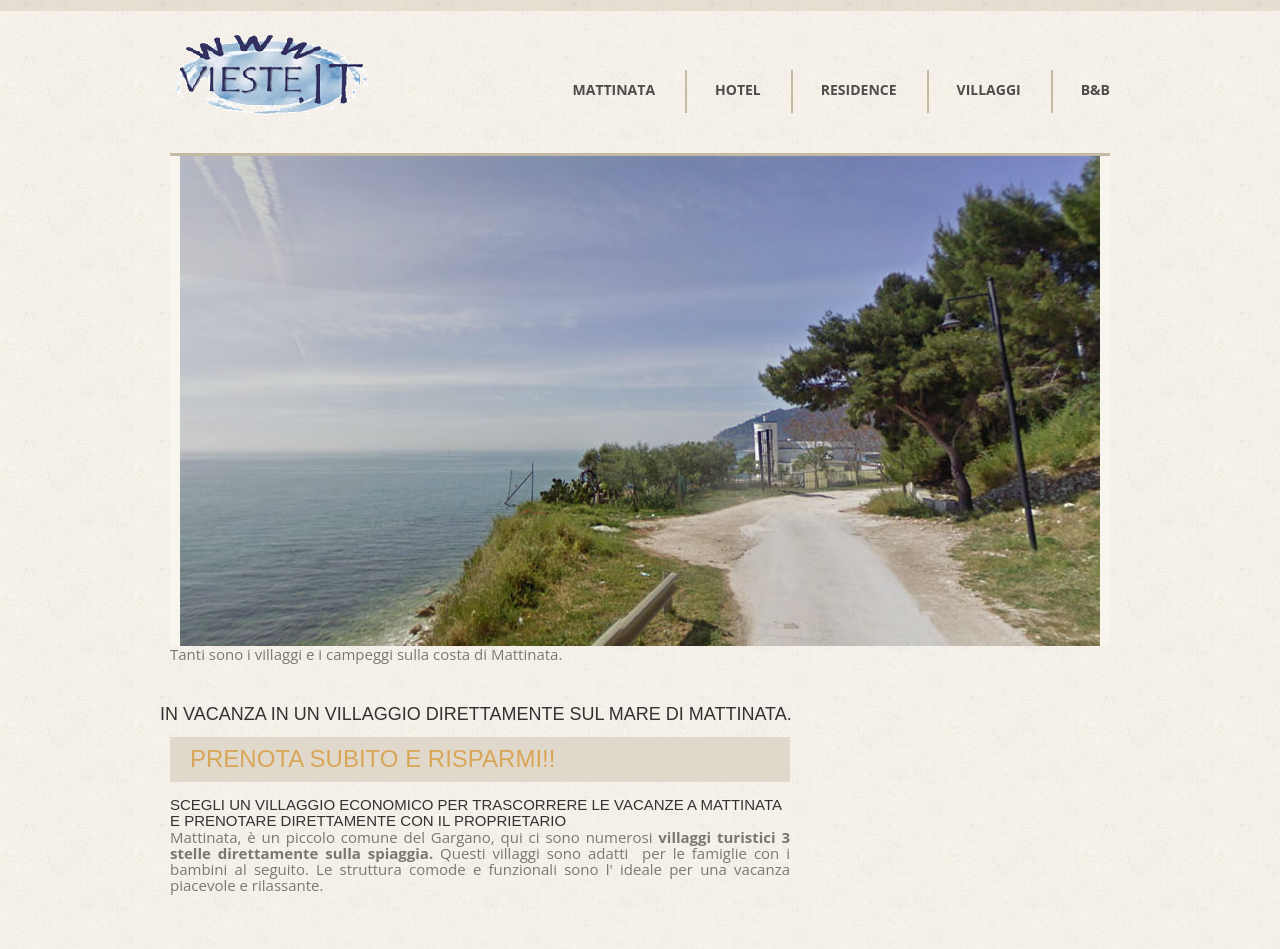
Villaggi (989, 89)
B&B (1095, 89)
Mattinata (614, 89)
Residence (859, 89)
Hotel (738, 89)
